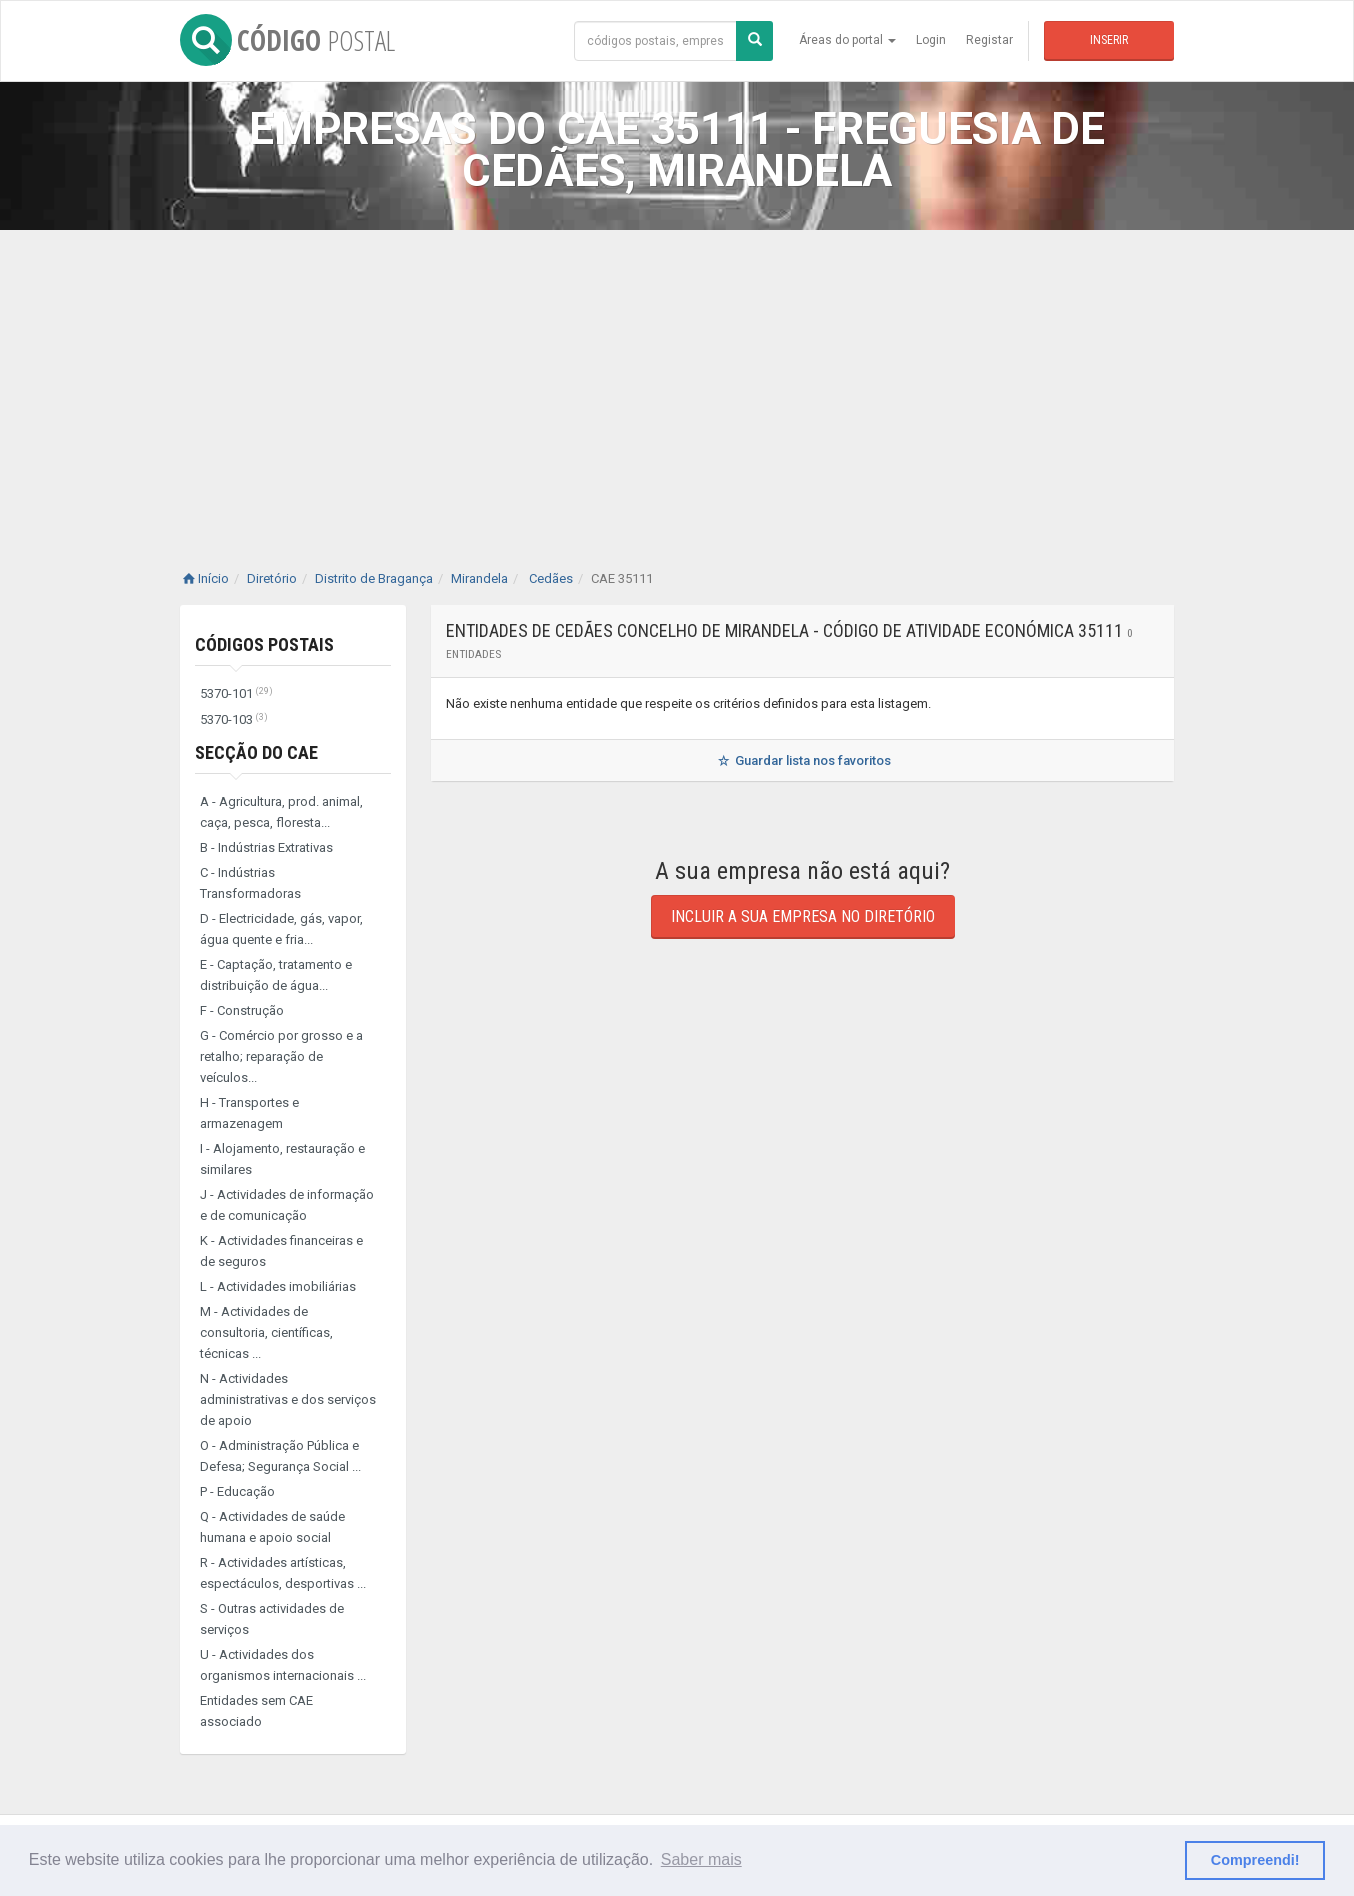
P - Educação (237, 1491)
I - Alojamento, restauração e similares (282, 1159)
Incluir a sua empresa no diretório (803, 916)
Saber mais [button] (701, 1859)
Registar (989, 40)
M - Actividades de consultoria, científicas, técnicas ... (266, 1332)
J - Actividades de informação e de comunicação (287, 1205)
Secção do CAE (256, 752)
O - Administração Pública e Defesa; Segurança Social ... (280, 1456)
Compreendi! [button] (1255, 1860)
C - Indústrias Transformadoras (250, 883)
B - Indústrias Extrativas (266, 847)
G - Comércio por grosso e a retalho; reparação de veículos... (281, 1056)
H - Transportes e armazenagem (249, 1113)
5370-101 (236, 693)
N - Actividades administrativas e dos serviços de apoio (288, 1399)
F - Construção (242, 1010)
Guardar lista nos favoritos (802, 760)
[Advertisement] (677, 380)
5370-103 (234, 719)
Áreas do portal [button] (847, 40)
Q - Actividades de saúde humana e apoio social (272, 1527)
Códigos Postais (264, 644)
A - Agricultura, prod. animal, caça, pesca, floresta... (281, 812)
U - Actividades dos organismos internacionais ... (283, 1665)
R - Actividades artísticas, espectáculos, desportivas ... (283, 1573)
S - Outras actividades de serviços (272, 1619)
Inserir (1109, 40)
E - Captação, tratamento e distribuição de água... (276, 975)
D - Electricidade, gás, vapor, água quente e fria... (281, 929)
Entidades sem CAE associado (256, 1711)
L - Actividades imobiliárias (278, 1286)
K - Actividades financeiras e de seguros (281, 1251)
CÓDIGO (287, 40)
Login (931, 40)
